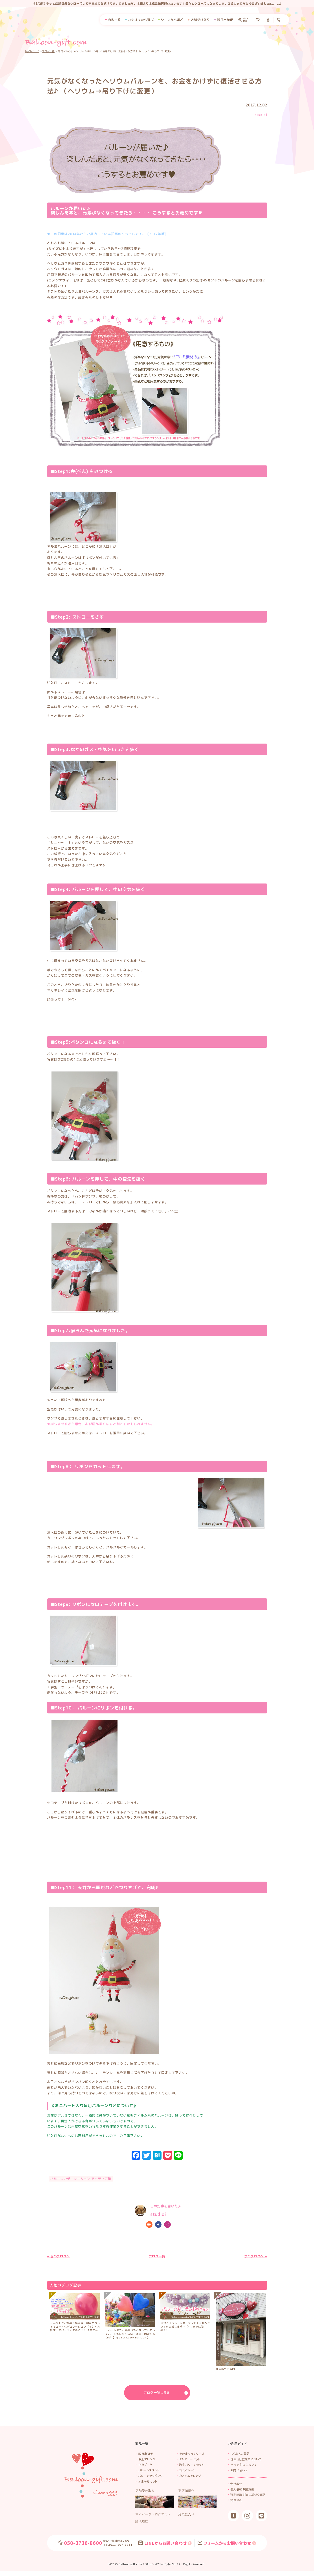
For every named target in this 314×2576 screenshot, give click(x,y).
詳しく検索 (246, 19)
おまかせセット (147, 2486)
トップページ (32, 51)
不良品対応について (244, 2470)
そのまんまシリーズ (191, 2459)
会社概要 (237, 2489)
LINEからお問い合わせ (165, 2548)
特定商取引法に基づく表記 (248, 2500)
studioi (260, 114)
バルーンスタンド (149, 2475)
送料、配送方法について (246, 2464)
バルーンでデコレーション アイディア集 (81, 2178)
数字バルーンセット (191, 2470)
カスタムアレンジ (190, 2481)
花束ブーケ (145, 2470)
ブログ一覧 (48, 51)
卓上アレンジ (146, 2464)
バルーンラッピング (150, 2481)
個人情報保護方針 (243, 2494)
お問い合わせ (239, 2475)
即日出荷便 (145, 2459)
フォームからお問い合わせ (226, 2548)
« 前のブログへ (60, 2259)
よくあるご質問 (240, 2459)
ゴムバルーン (187, 2475)
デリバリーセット (189, 2464)
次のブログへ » (254, 2259)
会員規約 (237, 2505)
